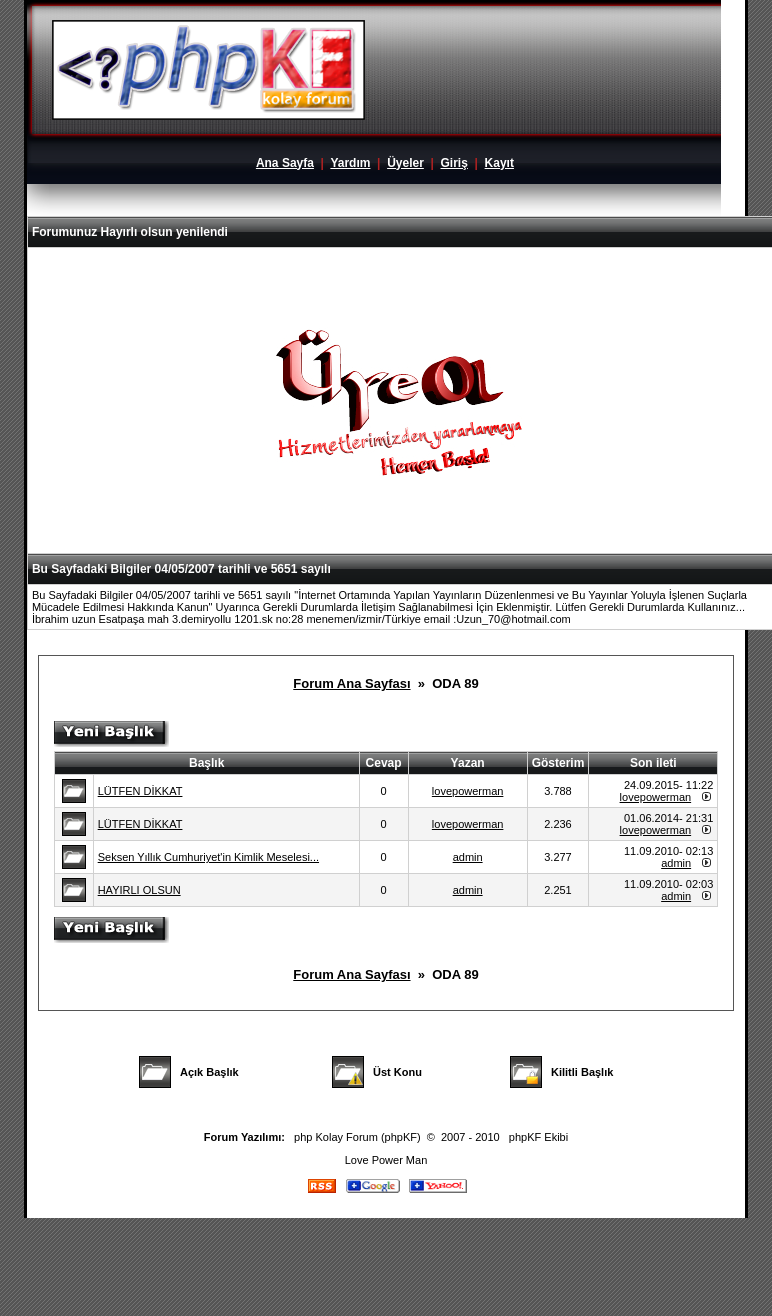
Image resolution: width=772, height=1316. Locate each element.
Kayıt (499, 163)
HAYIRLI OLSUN (139, 890)
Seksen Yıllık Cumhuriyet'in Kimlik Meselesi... (208, 857)
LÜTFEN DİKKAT (140, 791)
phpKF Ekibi (538, 1137)
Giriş (454, 163)
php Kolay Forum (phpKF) (357, 1137)
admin (468, 857)
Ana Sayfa (285, 163)
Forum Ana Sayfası (351, 683)
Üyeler (405, 163)
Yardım (350, 163)
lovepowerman (468, 791)
